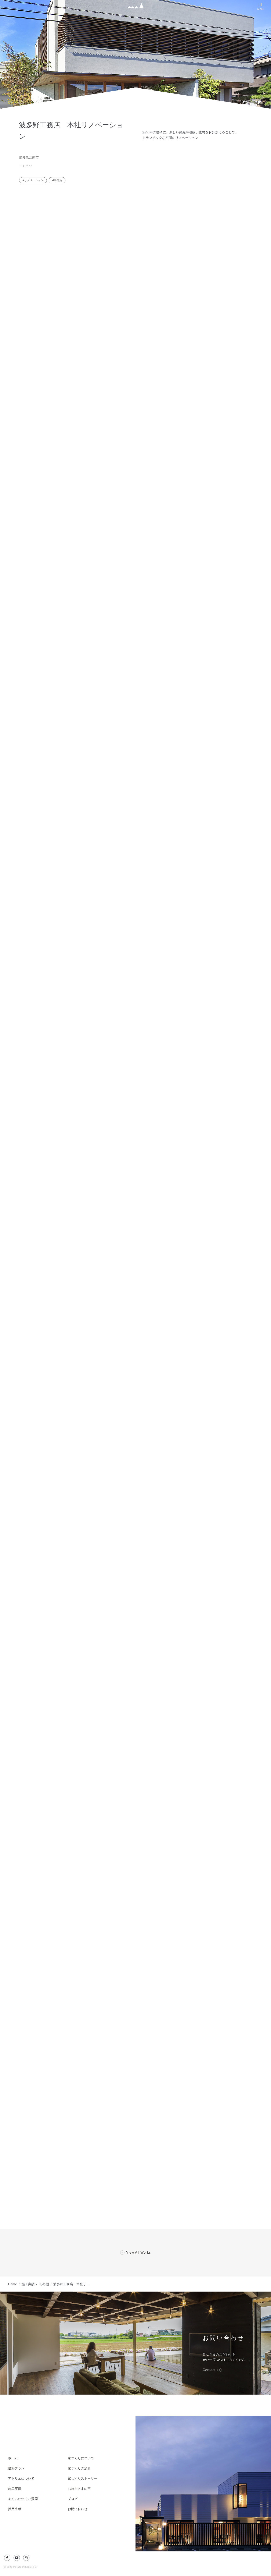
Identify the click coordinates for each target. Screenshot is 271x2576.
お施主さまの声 (79, 2489)
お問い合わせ (77, 2509)
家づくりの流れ (79, 2468)
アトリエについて (21, 2478)
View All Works (138, 2252)
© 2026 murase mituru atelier (20, 2567)
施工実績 (14, 2489)
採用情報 (14, 2509)
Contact (209, 2370)
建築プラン (16, 2468)
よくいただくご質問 (23, 2499)
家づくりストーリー (82, 2478)
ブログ (73, 2499)
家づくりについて (81, 2458)
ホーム (13, 2458)
